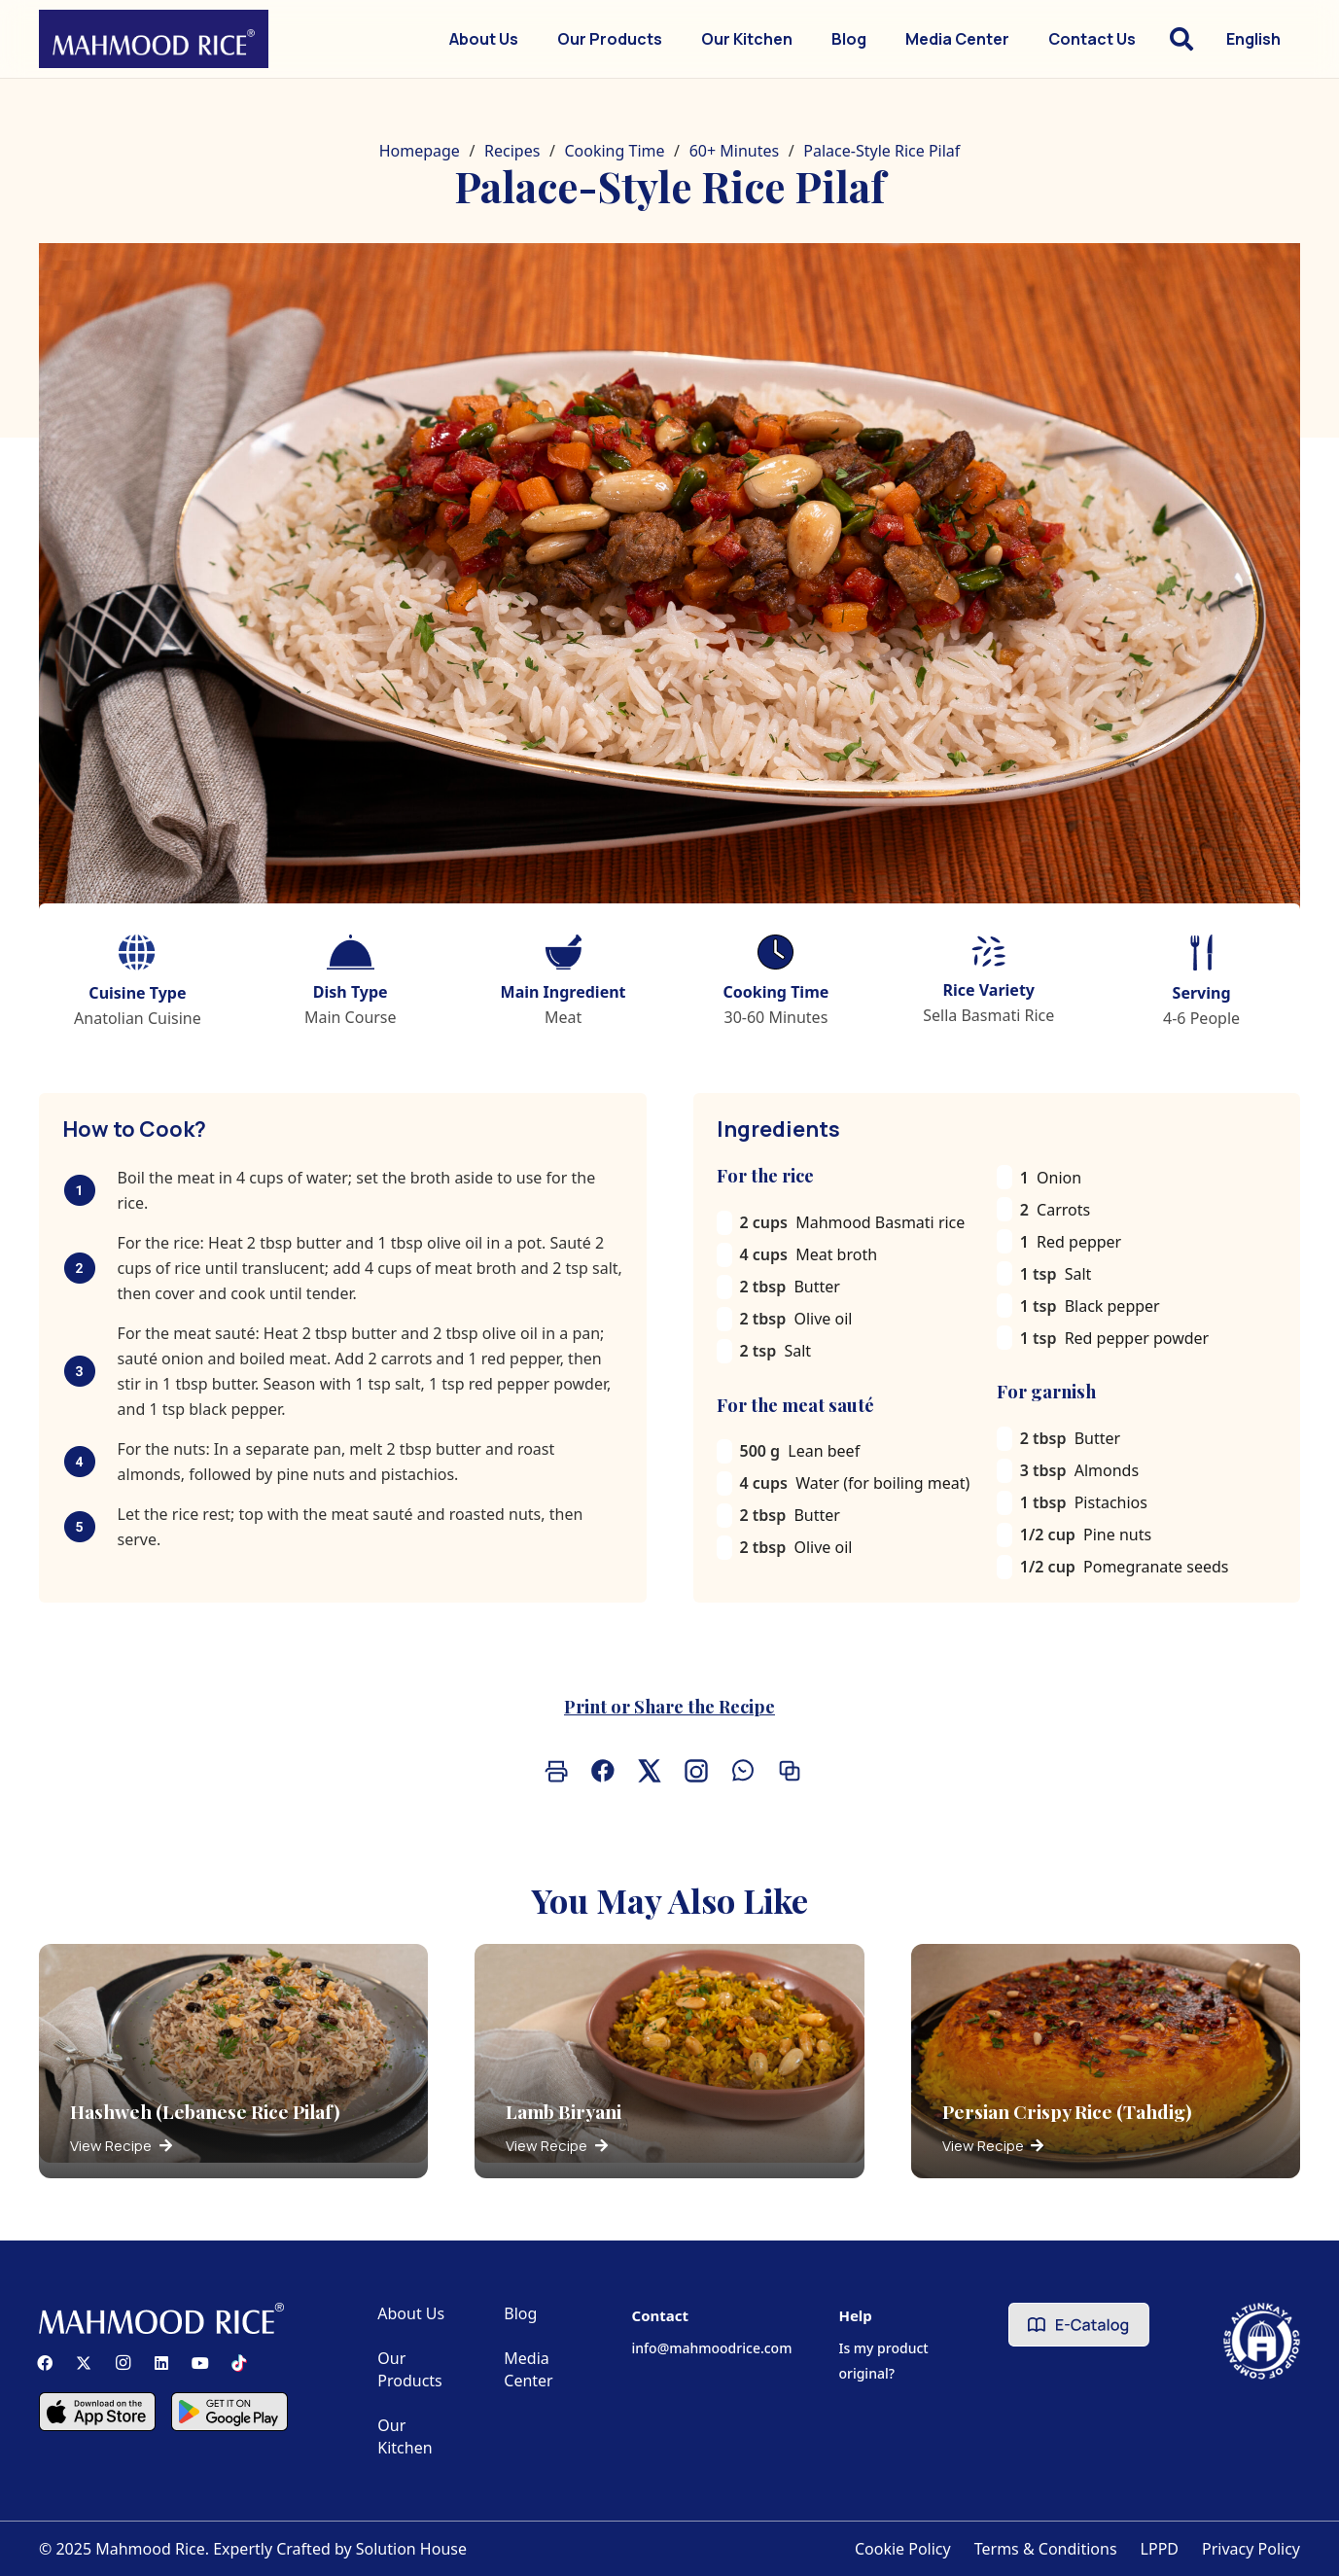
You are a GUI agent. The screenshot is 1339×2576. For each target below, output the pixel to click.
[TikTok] (239, 2363)
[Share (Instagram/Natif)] (693, 1770)
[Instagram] (122, 2363)
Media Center (528, 2368)
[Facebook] (44, 2363)
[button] (1181, 39)
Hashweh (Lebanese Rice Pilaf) (205, 2111)
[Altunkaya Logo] (1261, 2341)
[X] (83, 2363)
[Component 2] (97, 2411)
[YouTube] (200, 2363)
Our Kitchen (404, 2436)
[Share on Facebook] (600, 1770)
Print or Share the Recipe (669, 1706)
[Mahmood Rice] (153, 39)
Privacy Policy (1251, 2548)
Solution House (411, 2548)
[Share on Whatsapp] (740, 1770)
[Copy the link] (786, 1770)
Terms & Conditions (1045, 2548)
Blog (520, 2313)
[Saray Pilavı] (669, 597)
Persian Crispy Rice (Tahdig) (1067, 2111)
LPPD (1160, 2548)
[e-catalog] (1078, 2325)
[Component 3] (229, 2411)
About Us (410, 2313)
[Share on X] (646, 1770)
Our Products (409, 2368)
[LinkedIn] (161, 2363)
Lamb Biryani (563, 2111)
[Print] (553, 1770)
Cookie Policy (903, 2548)
